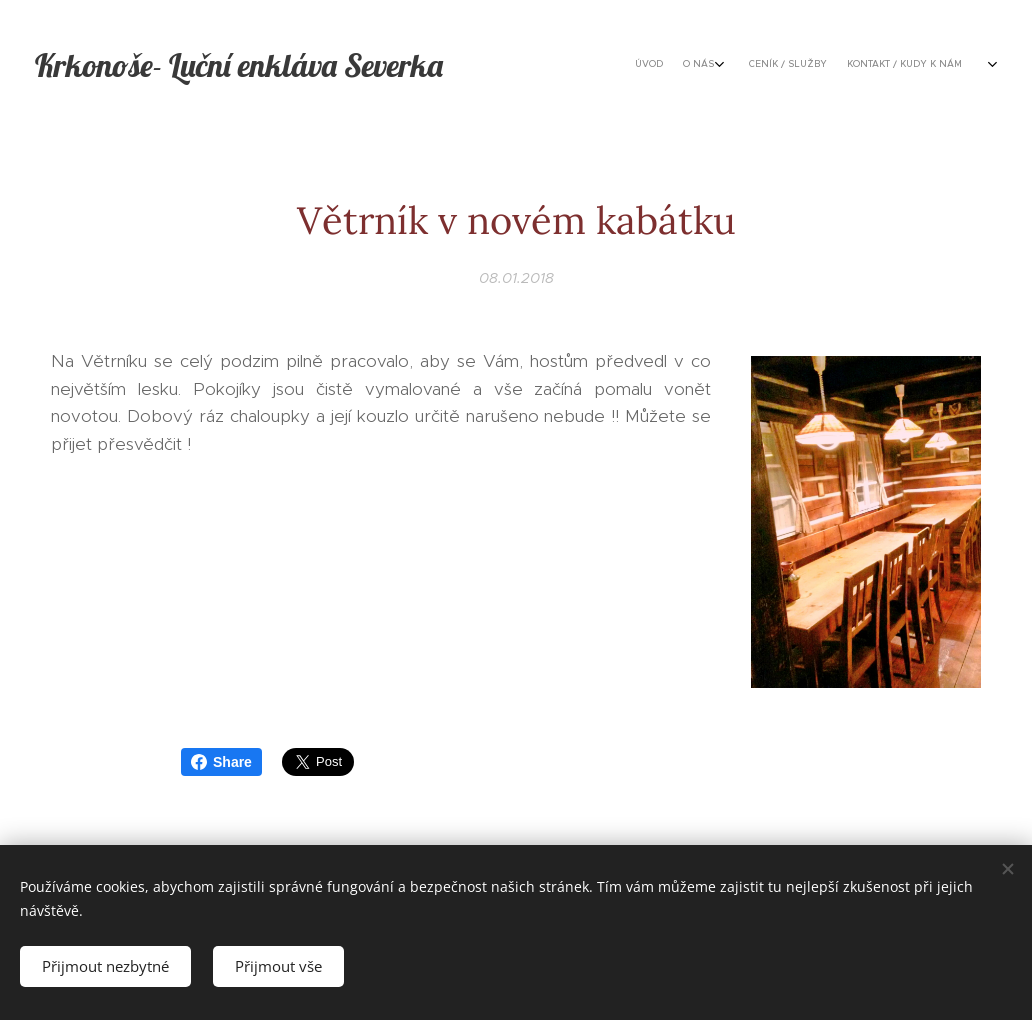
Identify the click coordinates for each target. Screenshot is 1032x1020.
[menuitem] (804, 65)
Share (221, 762)
